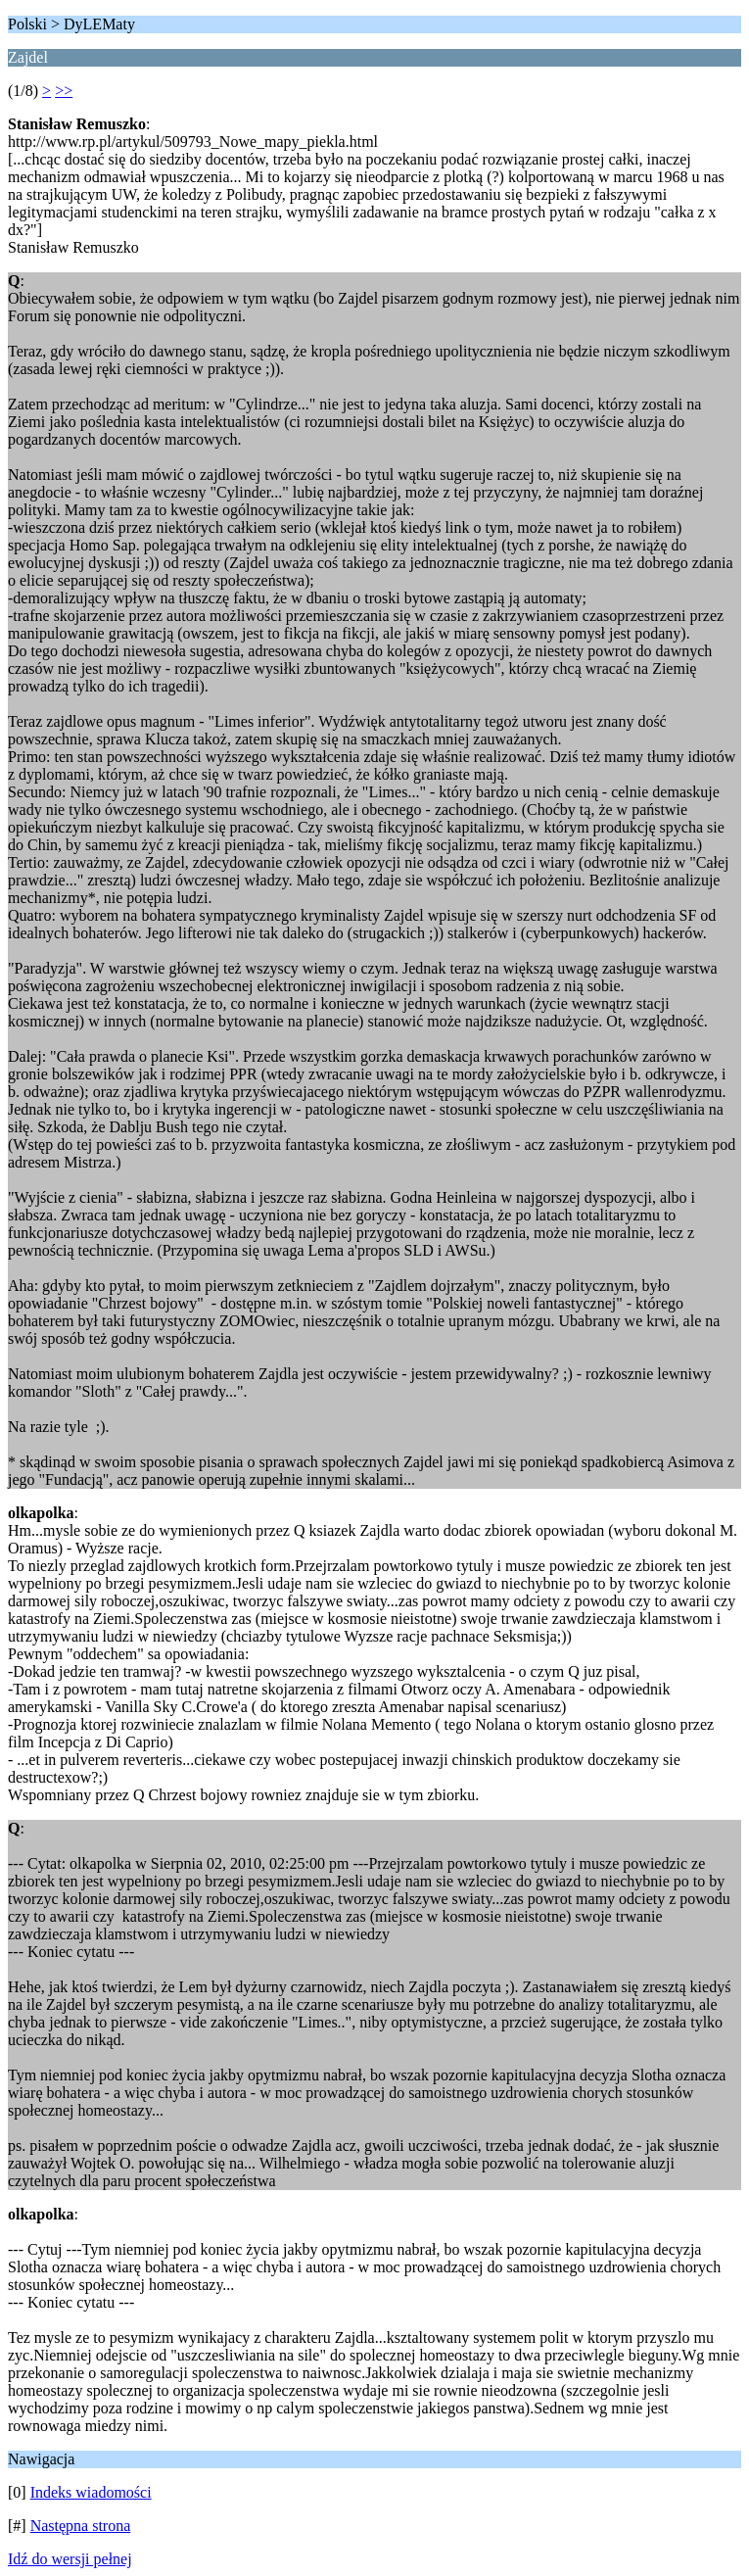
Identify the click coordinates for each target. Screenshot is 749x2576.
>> (63, 90)
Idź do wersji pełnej (70, 2559)
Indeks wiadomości (91, 2492)
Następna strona (80, 2525)
